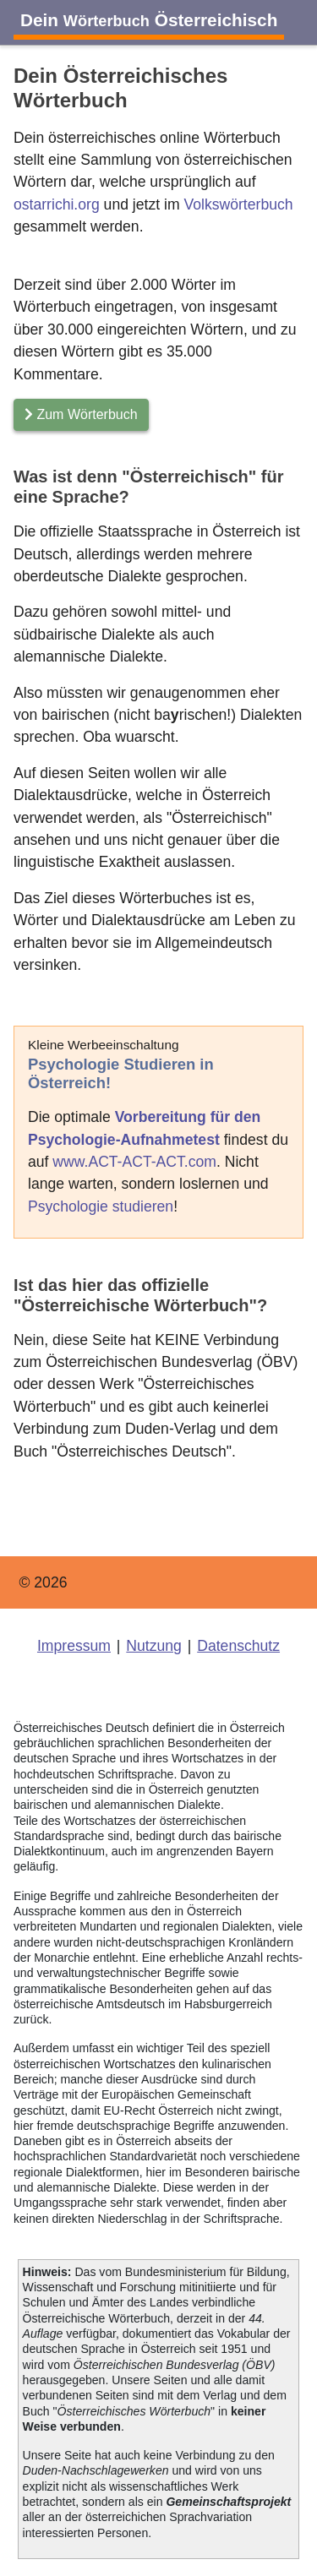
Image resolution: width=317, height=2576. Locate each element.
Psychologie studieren (100, 1206)
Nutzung (154, 1645)
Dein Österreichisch (148, 20)
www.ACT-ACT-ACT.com (134, 1161)
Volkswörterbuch (237, 204)
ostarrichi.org (57, 204)
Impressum (74, 1645)
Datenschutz (238, 1645)
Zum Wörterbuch (81, 414)
